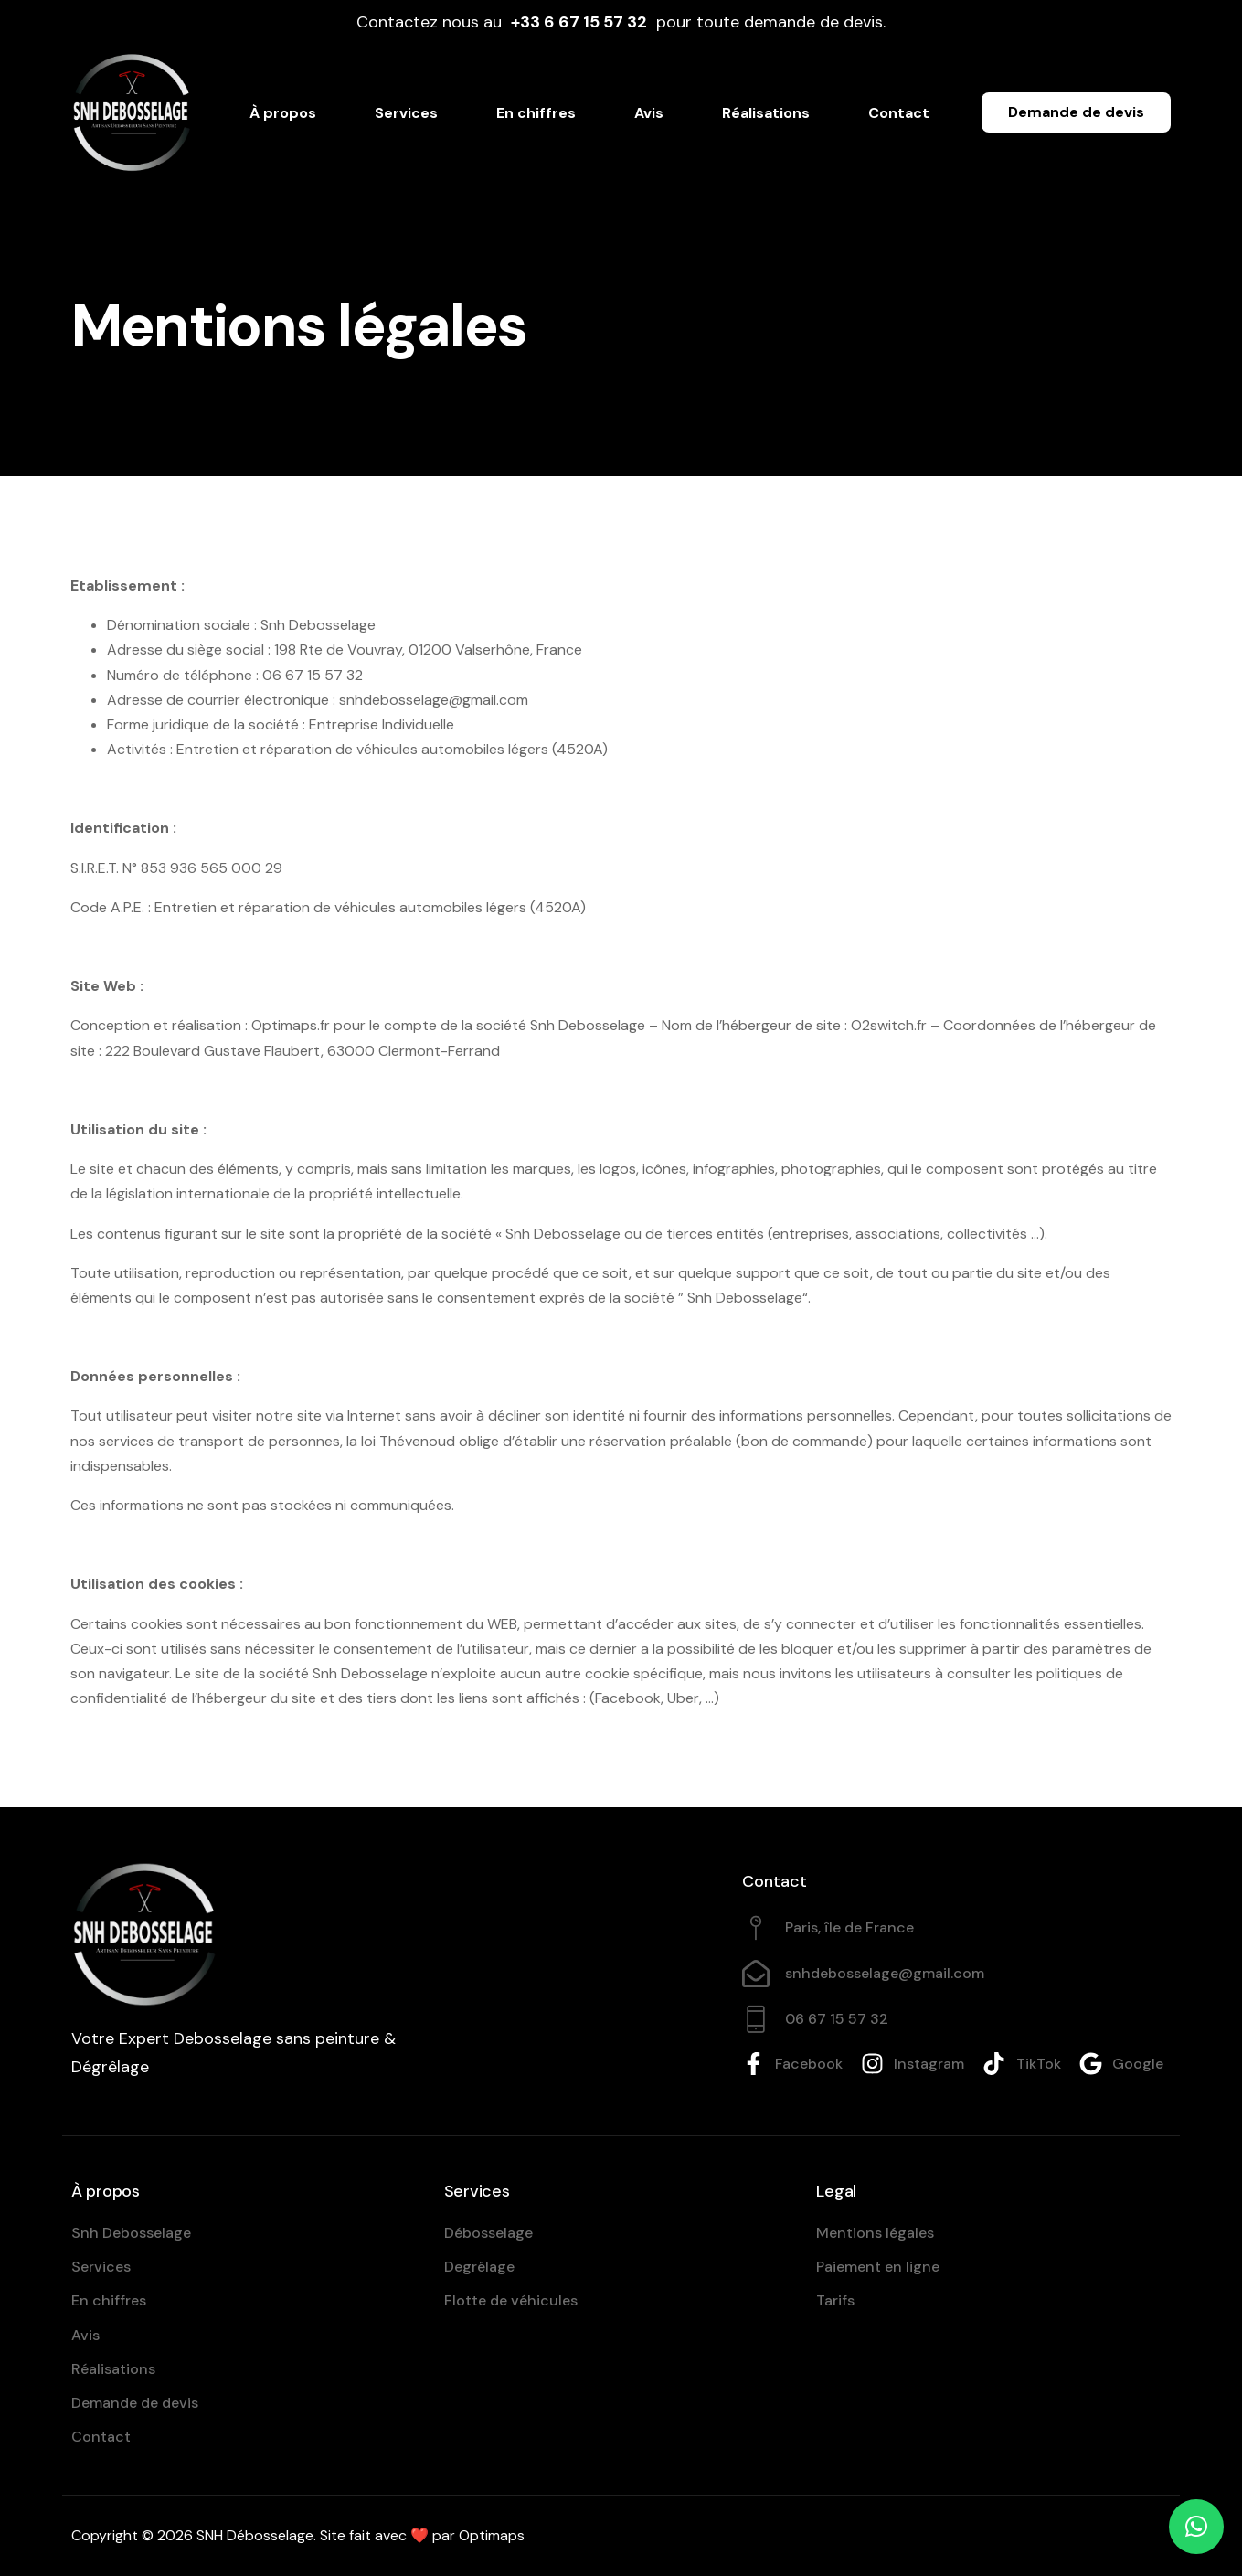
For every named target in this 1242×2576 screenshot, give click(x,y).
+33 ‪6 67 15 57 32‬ (579, 22)
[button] (1196, 2526)
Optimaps (492, 2535)
